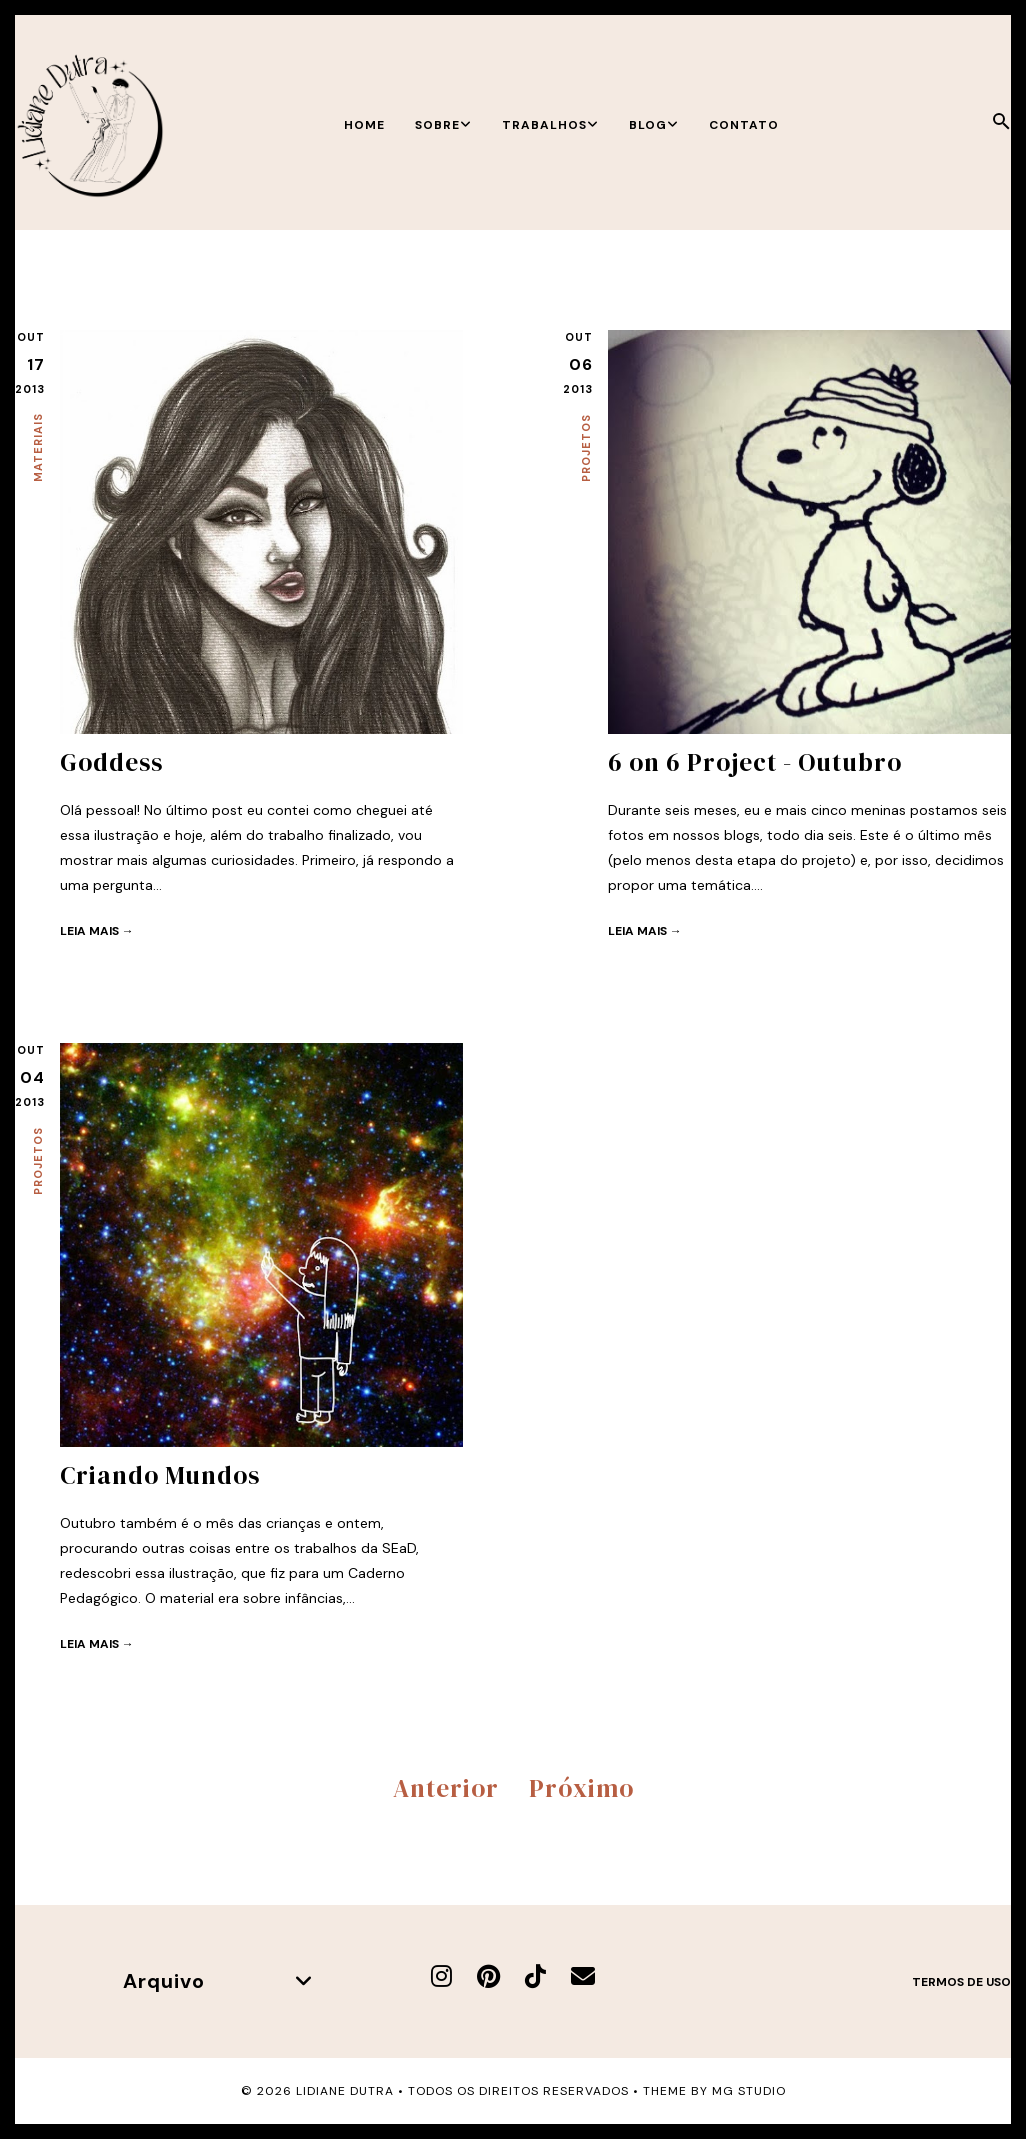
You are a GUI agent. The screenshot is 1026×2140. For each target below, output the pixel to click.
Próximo (581, 1788)
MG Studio (749, 2091)
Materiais (38, 447)
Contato (744, 125)
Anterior (446, 1788)
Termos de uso (961, 1982)
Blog (654, 125)
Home (364, 125)
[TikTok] (535, 1976)
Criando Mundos (160, 1475)
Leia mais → (97, 931)
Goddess (111, 762)
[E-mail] (583, 1976)
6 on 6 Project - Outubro (755, 762)
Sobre (443, 125)
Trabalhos (550, 125)
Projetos (586, 448)
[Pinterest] (488, 1976)
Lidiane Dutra (345, 2091)
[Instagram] (441, 1976)
